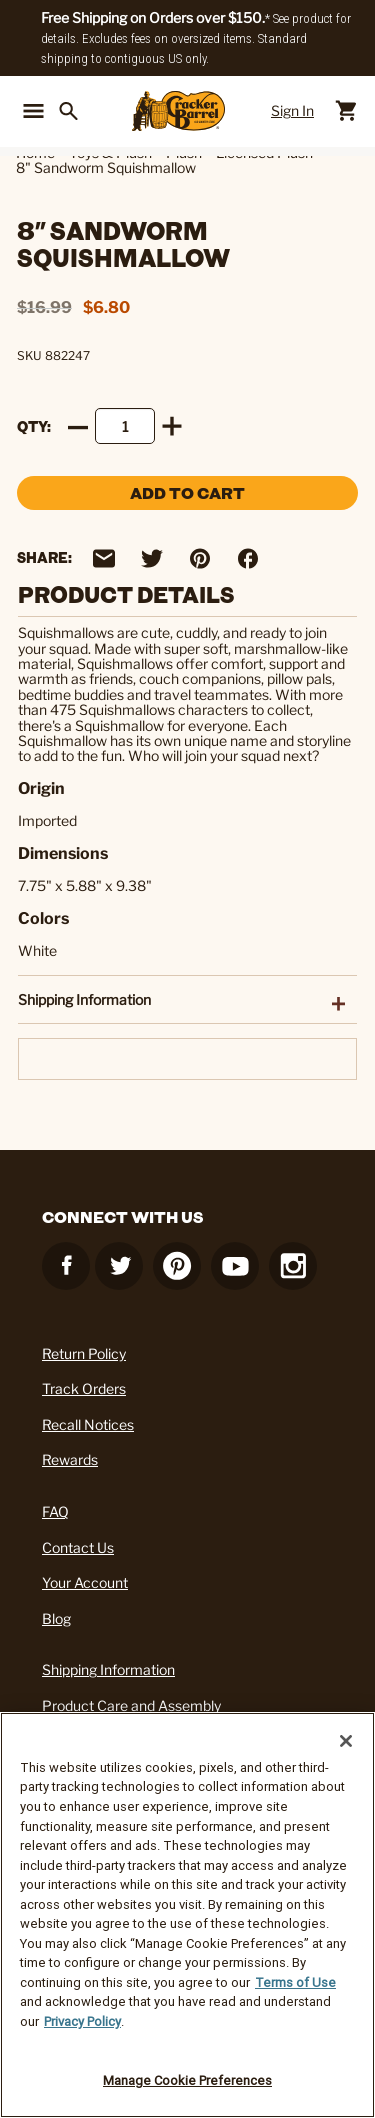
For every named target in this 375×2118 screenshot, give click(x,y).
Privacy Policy (82, 2021)
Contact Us (78, 1547)
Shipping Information (108, 1669)
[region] (187, 1915)
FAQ (55, 1511)
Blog (56, 1618)
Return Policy (84, 1353)
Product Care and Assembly (131, 1705)
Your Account (85, 1582)
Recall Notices (88, 1424)
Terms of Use (295, 1982)
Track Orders (84, 1388)
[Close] (346, 1741)
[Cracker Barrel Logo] (178, 111)
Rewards (70, 1459)
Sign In (292, 110)
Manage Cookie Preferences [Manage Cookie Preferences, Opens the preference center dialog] (187, 2080)
